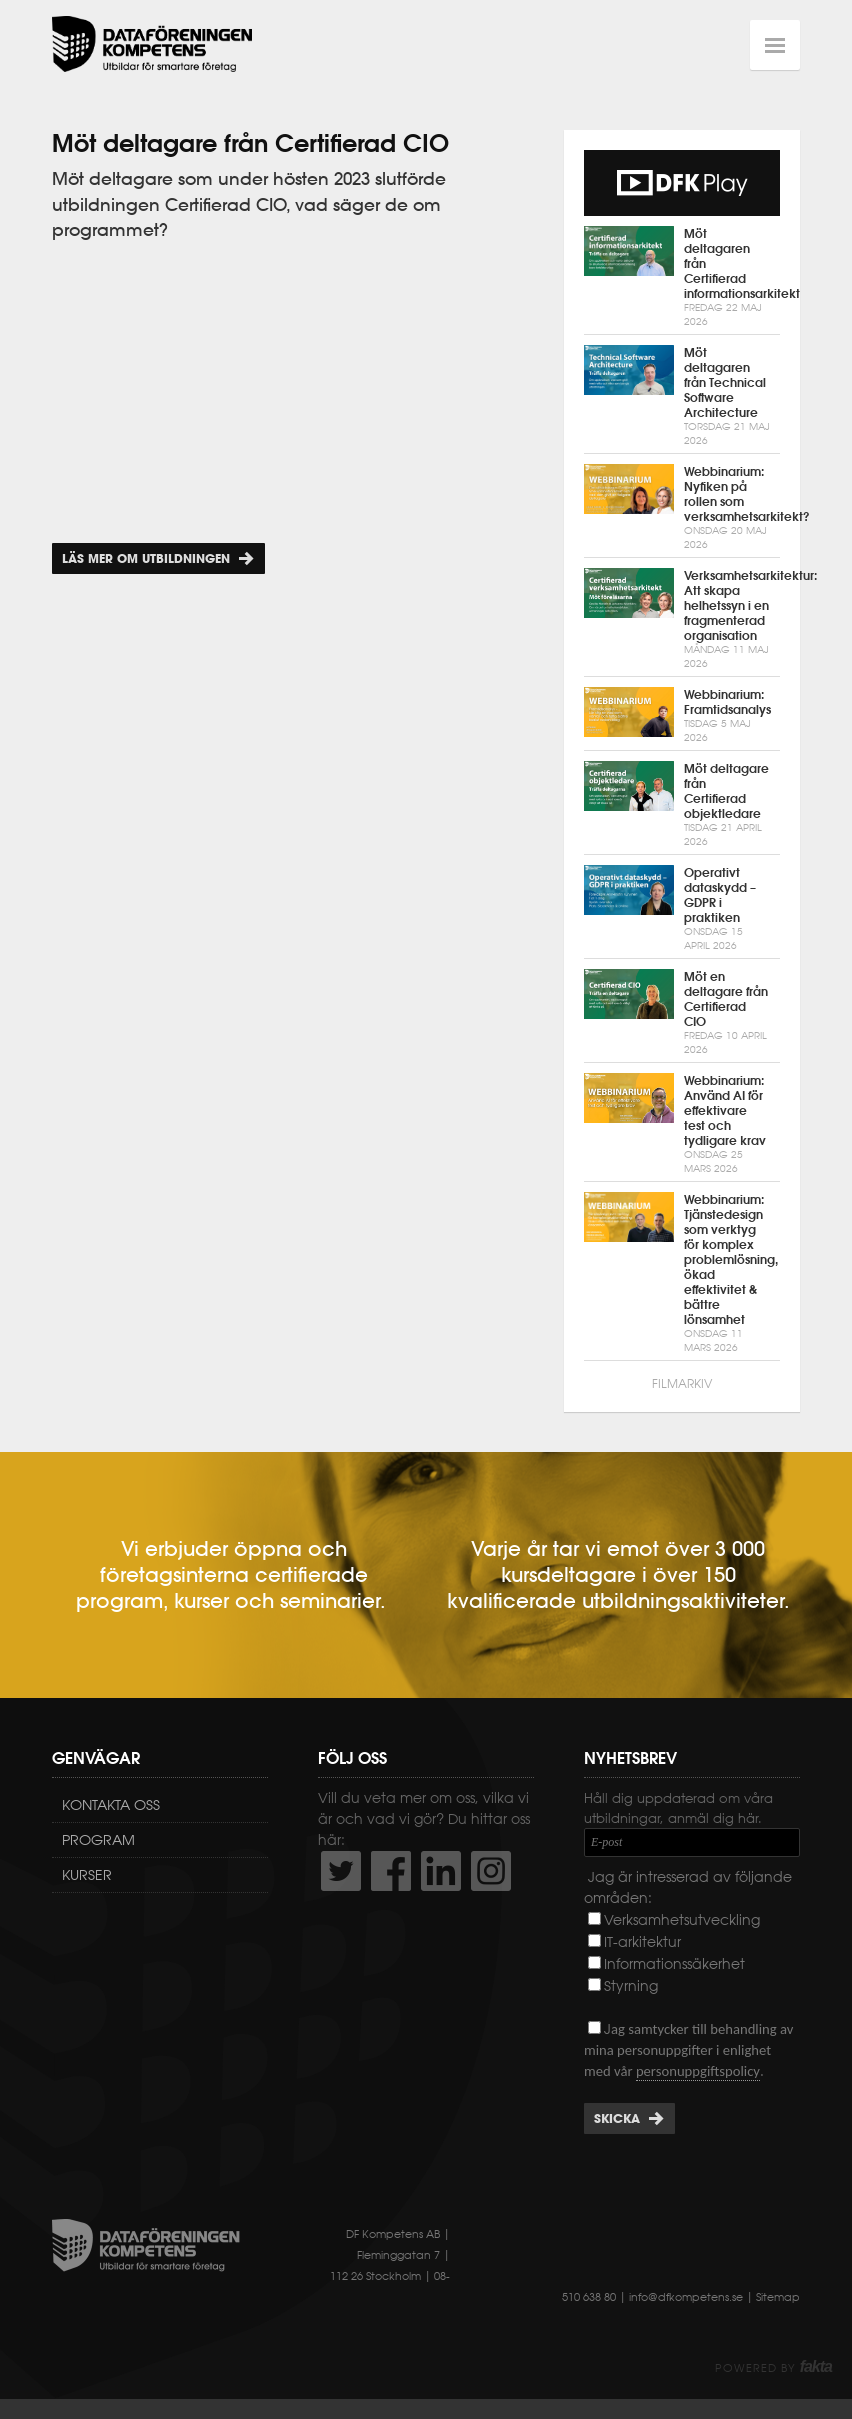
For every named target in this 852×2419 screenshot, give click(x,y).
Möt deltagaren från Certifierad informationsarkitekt (682, 277)
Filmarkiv (682, 1383)
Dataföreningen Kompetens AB (152, 45)
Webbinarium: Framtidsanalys (682, 716)
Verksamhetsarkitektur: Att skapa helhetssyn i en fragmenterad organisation (682, 619)
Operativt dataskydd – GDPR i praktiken (682, 909)
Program (98, 1840)
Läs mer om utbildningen (146, 558)
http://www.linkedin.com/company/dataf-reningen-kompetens (441, 1871)
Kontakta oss (111, 1805)
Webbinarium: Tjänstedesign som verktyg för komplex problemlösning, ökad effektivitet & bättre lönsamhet (682, 1273)
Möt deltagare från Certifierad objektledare (682, 805)
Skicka (617, 2118)
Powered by (773, 2368)
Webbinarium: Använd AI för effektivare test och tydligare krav (682, 1124)
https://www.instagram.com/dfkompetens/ (491, 1871)
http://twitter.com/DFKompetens (341, 1871)
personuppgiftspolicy (698, 2071)
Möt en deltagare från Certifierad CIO (682, 1013)
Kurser (87, 1875)
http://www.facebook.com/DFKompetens (391, 1871)
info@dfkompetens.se (686, 2297)
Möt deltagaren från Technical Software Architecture (682, 396)
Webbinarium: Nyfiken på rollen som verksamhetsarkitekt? (682, 508)
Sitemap (778, 2297)
